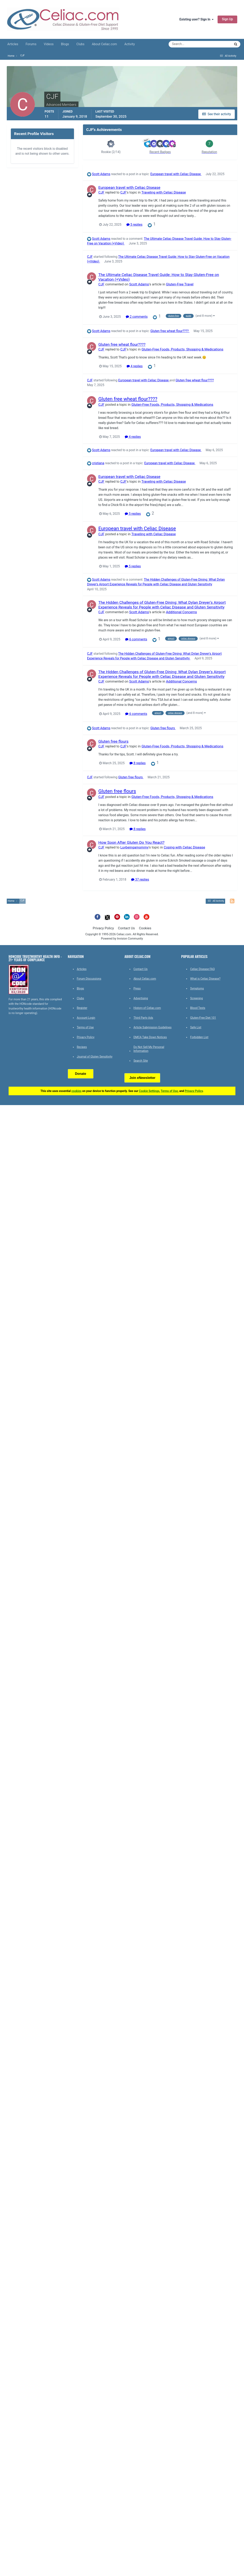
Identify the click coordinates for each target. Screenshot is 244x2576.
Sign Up (227, 19)
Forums (31, 44)
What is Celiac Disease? (205, 978)
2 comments (137, 317)
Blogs (65, 44)
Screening (196, 998)
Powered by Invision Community (122, 938)
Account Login (86, 1017)
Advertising (140, 998)
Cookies (145, 928)
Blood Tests (197, 1008)
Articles (12, 44)
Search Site (140, 1060)
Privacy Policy (103, 928)
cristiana (98, 463)
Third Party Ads (143, 1017)
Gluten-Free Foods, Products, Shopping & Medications (182, 349)
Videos (49, 44)
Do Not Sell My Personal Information (148, 1049)
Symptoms (197, 988)
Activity (129, 44)
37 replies (140, 879)
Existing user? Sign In (196, 19)
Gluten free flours (163, 728)
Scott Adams (101, 174)
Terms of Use (85, 1027)
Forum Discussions (89, 978)
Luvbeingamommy (134, 847)
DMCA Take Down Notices (150, 1037)
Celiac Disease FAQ (202, 969)
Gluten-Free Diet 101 (203, 1017)
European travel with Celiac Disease (176, 174)
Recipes (82, 1047)
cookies (76, 1091)
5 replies (134, 224)
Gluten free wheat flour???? (170, 331)
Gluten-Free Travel (179, 284)
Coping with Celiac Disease (184, 847)
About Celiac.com (104, 44)
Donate (80, 1073)
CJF (101, 192)
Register (82, 1008)
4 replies (134, 366)
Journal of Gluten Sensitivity (94, 1056)
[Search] (185, 44)
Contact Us (126, 928)
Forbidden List (199, 1037)
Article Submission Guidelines (152, 1027)
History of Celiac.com (147, 1008)
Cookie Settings (149, 1091)
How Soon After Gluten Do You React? (131, 842)
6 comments (136, 639)
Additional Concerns (181, 612)
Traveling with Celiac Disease (163, 192)
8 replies (137, 763)
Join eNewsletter (142, 1078)
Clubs (80, 44)
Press (137, 988)
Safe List (195, 1027)
